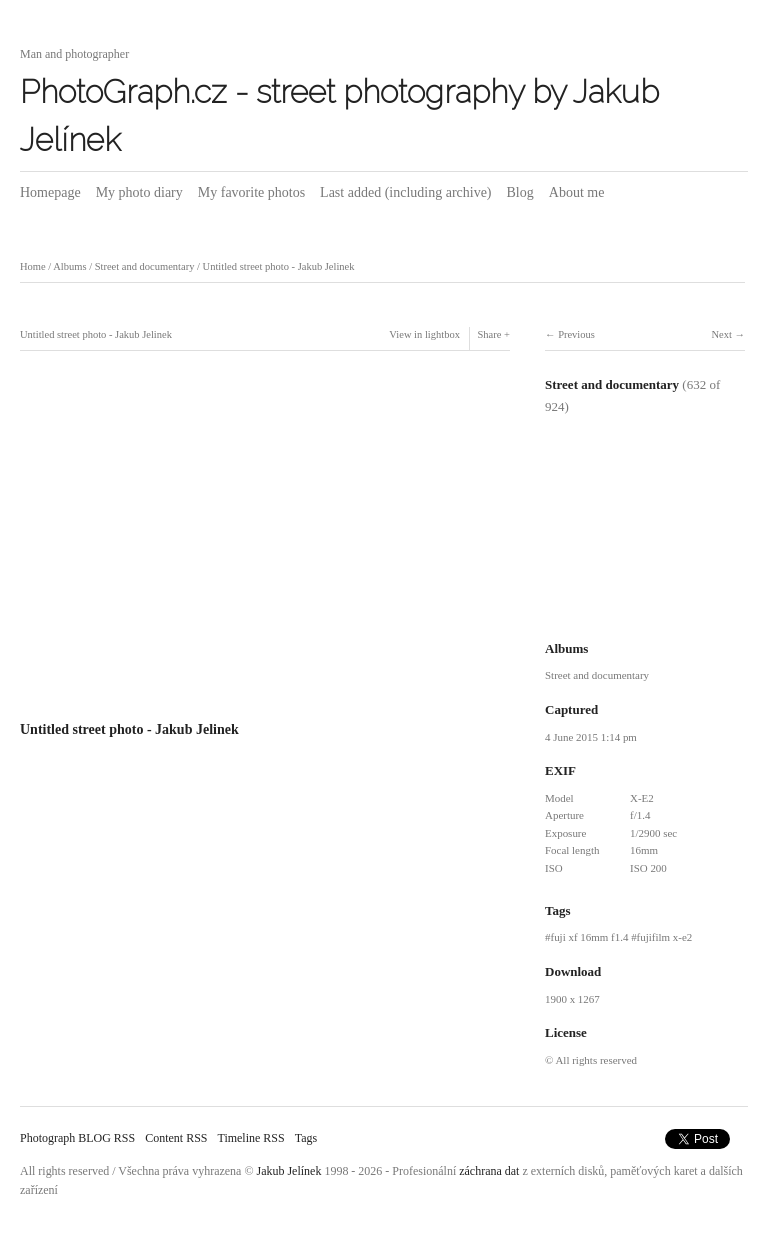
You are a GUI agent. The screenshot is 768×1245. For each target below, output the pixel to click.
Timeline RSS (250, 1138)
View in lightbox (424, 334)
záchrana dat (489, 1171)
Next (721, 334)
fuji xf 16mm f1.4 (589, 937)
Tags (306, 1138)
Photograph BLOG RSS (77, 1138)
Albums (69, 266)
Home (33, 266)
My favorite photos (251, 192)
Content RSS (176, 1138)
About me (577, 192)
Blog (520, 192)
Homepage (50, 192)
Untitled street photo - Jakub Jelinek (279, 266)
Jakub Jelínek (289, 1171)
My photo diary (139, 192)
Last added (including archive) (405, 192)
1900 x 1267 (572, 999)
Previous (576, 334)
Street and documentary (145, 266)
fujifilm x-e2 (665, 937)
